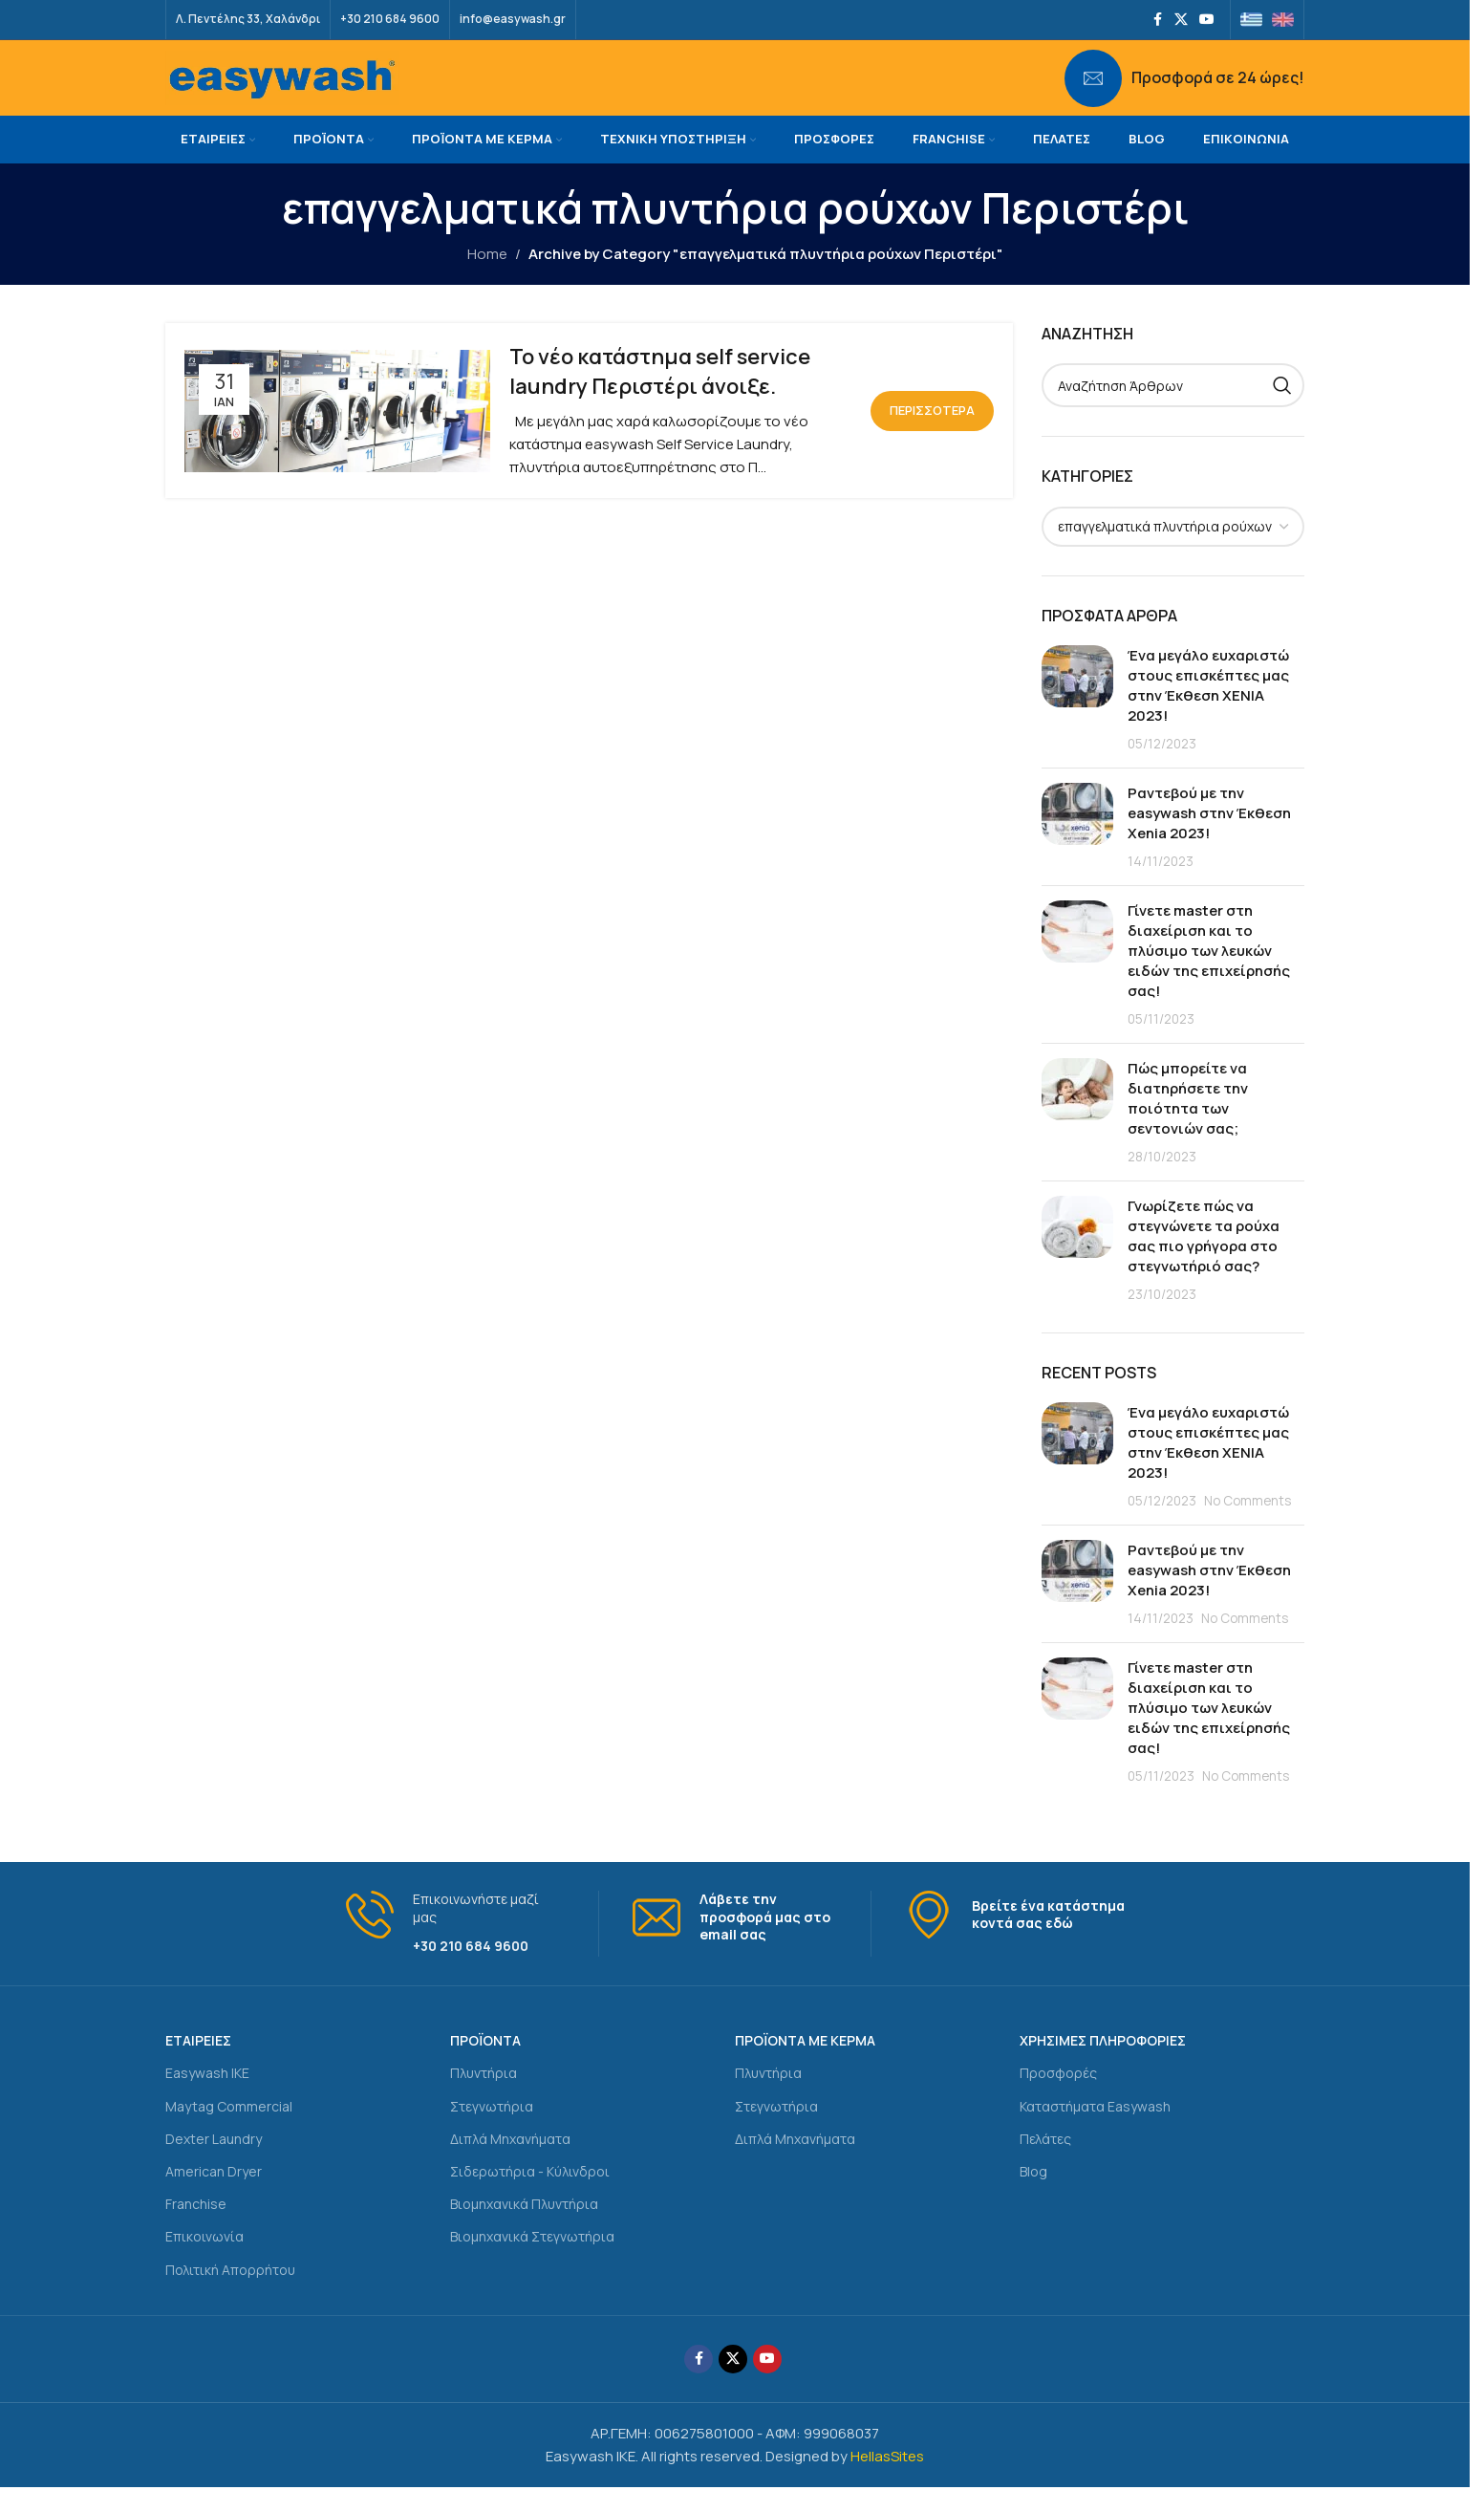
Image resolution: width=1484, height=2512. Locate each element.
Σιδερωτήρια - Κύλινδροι (530, 2196)
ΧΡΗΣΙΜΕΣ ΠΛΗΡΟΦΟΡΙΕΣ (1103, 2065)
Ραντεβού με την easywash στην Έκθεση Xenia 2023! (1209, 838)
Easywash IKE (207, 2098)
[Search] (1173, 410)
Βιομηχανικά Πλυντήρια (524, 2229)
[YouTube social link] (1207, 19)
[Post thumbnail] (1077, 724)
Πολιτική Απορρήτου (230, 2294)
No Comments (1247, 1525)
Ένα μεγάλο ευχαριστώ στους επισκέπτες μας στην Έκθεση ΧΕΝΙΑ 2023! (1208, 710)
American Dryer (213, 2196)
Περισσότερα (932, 435)
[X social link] (1181, 19)
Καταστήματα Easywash (1095, 2131)
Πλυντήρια (483, 2098)
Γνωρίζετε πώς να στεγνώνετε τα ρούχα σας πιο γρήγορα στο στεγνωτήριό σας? (1204, 1261)
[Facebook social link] (1157, 19)
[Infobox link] (1184, 90)
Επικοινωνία (204, 2261)
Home (487, 279)
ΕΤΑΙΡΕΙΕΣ (198, 2065)
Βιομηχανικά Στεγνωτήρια (532, 2261)
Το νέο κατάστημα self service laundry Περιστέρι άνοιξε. (659, 396)
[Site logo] (282, 89)
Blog (1033, 2196)
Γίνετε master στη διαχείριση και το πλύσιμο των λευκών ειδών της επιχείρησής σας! (1209, 975)
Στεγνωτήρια (491, 2131)
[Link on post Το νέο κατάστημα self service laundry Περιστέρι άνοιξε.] (337, 436)
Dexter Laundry (213, 2164)
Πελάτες (1045, 2164)
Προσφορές (1058, 2098)
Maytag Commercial (228, 2131)
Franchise (195, 2229)
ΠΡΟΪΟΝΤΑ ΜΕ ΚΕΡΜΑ (805, 2065)
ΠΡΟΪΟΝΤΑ (485, 2065)
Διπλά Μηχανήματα (510, 2164)
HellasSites (887, 2481)
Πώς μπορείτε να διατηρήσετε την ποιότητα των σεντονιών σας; (1188, 1123)
